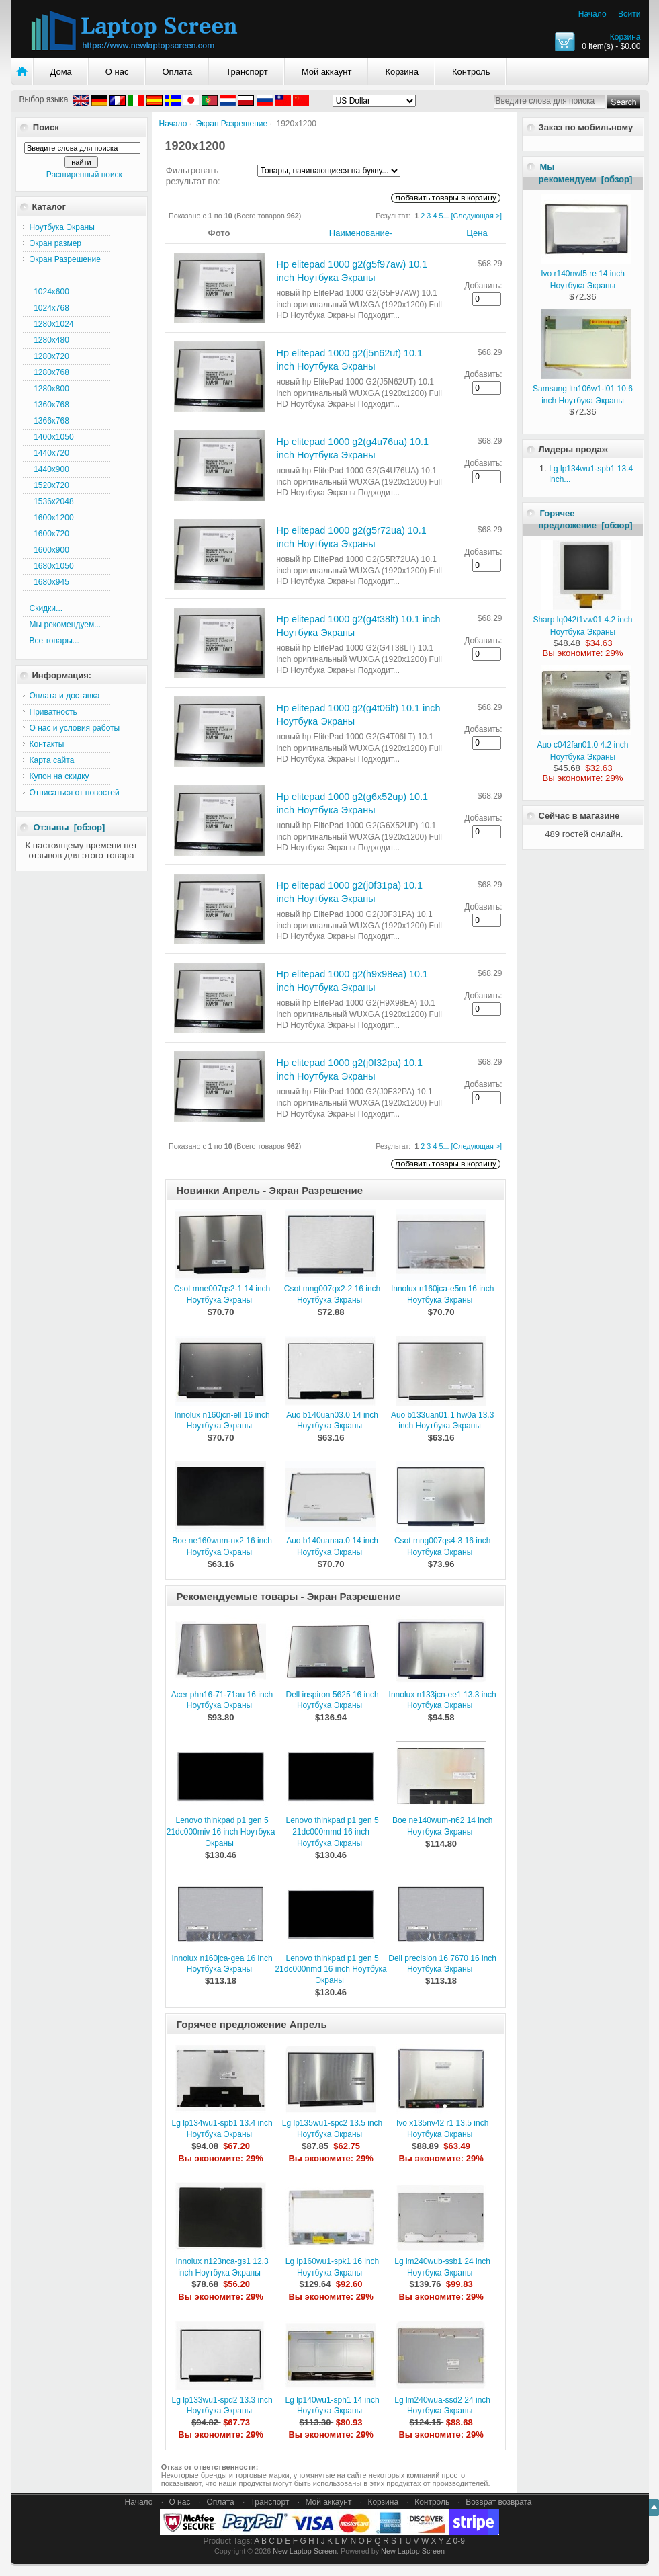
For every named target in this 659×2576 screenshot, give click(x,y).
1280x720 (49, 356)
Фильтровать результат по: (193, 176)
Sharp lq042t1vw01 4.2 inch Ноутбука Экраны (582, 620)
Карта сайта (52, 760)
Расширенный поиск (84, 174)
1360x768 (49, 404)
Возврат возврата (498, 2502)
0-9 (459, 2541)
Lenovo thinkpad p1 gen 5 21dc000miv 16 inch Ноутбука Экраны (221, 1832)
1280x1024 (52, 324)
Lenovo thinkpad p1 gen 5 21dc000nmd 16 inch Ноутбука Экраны (330, 1970)
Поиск (46, 127)
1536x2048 (52, 501)
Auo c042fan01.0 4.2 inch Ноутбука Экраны (584, 745)
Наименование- (360, 233)
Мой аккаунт (327, 72)
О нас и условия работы (75, 728)
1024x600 (49, 291)
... (446, 216)
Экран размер (56, 243)
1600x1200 (52, 517)
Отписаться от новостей (75, 792)
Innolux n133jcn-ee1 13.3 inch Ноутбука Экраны (442, 1700)
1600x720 (49, 533)
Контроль (471, 72)
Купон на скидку (59, 776)
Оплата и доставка (65, 695)
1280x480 (49, 340)
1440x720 (49, 453)
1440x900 (49, 469)
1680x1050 (52, 566)
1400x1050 (52, 437)
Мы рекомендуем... (65, 624)
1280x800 (49, 388)
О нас (117, 72)
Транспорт (247, 72)
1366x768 (49, 421)
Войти (629, 14)
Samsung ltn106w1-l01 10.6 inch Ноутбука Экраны (583, 388)
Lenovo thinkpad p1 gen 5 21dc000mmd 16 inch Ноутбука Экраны (332, 1832)
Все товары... (54, 640)
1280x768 (49, 372)
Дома (61, 72)
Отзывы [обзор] (69, 827)
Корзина (625, 37)
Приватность (53, 712)
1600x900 (49, 550)
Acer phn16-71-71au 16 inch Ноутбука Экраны (222, 1700)
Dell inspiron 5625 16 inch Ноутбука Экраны (332, 1700)
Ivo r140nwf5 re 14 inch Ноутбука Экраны (586, 273)
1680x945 (49, 582)
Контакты (47, 744)
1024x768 (49, 308)
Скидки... (46, 608)
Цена (476, 233)
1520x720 (49, 485)
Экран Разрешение (231, 123)
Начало (592, 14)
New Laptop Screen (305, 2551)
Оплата (178, 72)
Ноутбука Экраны (62, 227)
